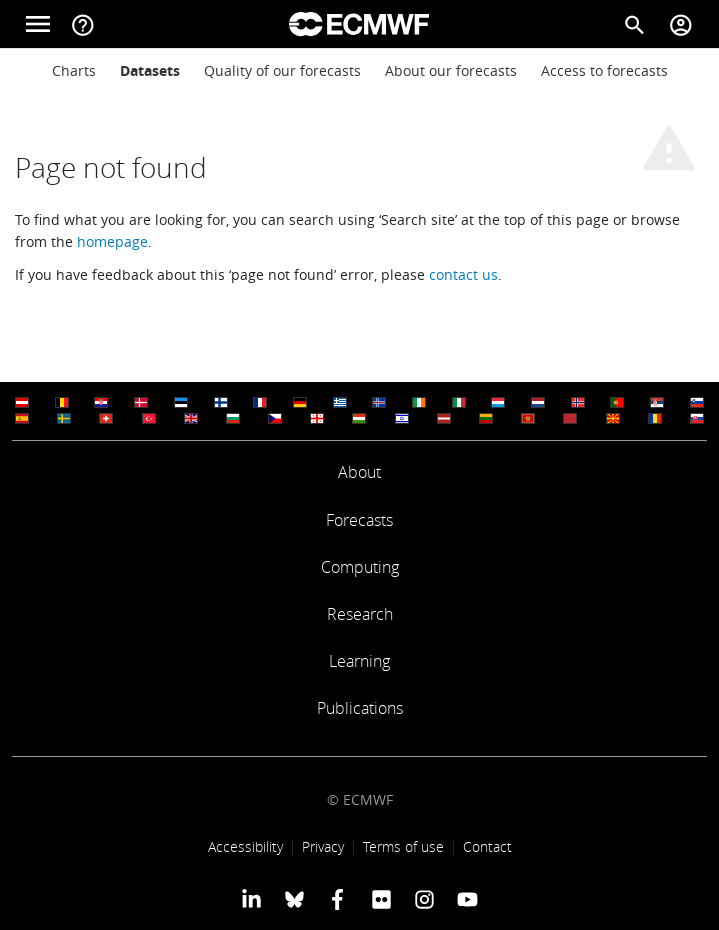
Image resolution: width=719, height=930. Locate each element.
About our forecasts (451, 70)
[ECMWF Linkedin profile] (250, 898)
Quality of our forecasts (282, 70)
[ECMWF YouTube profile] (467, 898)
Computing (360, 567)
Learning (359, 661)
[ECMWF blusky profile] (294, 898)
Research (360, 614)
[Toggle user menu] (681, 24)
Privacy (323, 846)
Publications (360, 708)
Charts (74, 70)
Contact (487, 846)
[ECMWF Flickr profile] (381, 898)
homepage (112, 241)
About (359, 472)
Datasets (150, 70)
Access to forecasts (604, 70)
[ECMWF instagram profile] (424, 898)
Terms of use (403, 846)
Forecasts (359, 520)
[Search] (635, 24)
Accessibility (245, 846)
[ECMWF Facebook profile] (337, 898)
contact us (463, 274)
